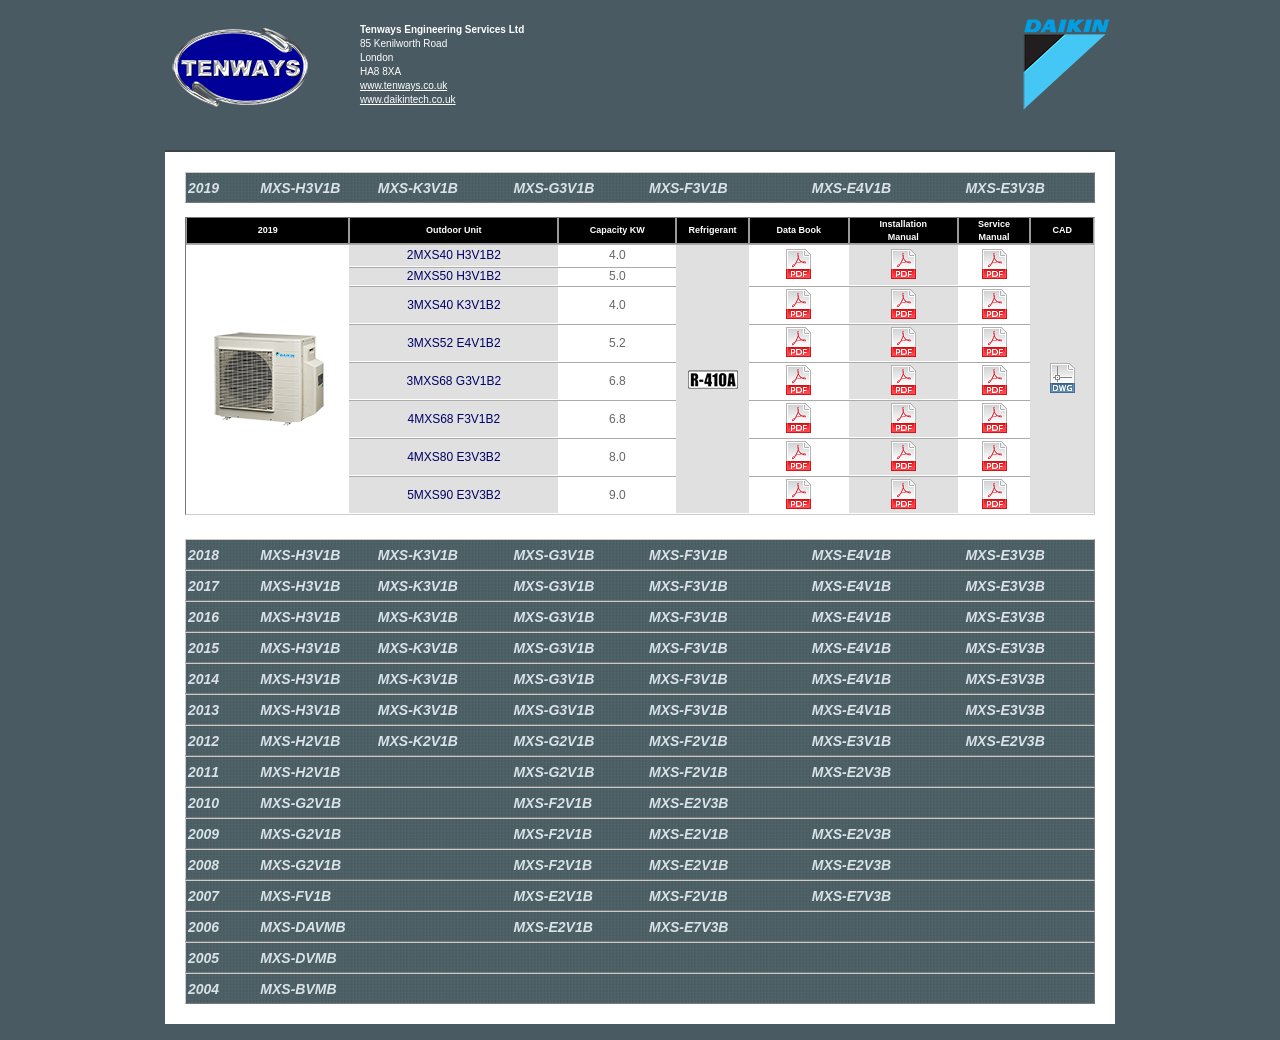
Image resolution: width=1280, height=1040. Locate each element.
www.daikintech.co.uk (408, 99)
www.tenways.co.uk (403, 85)
